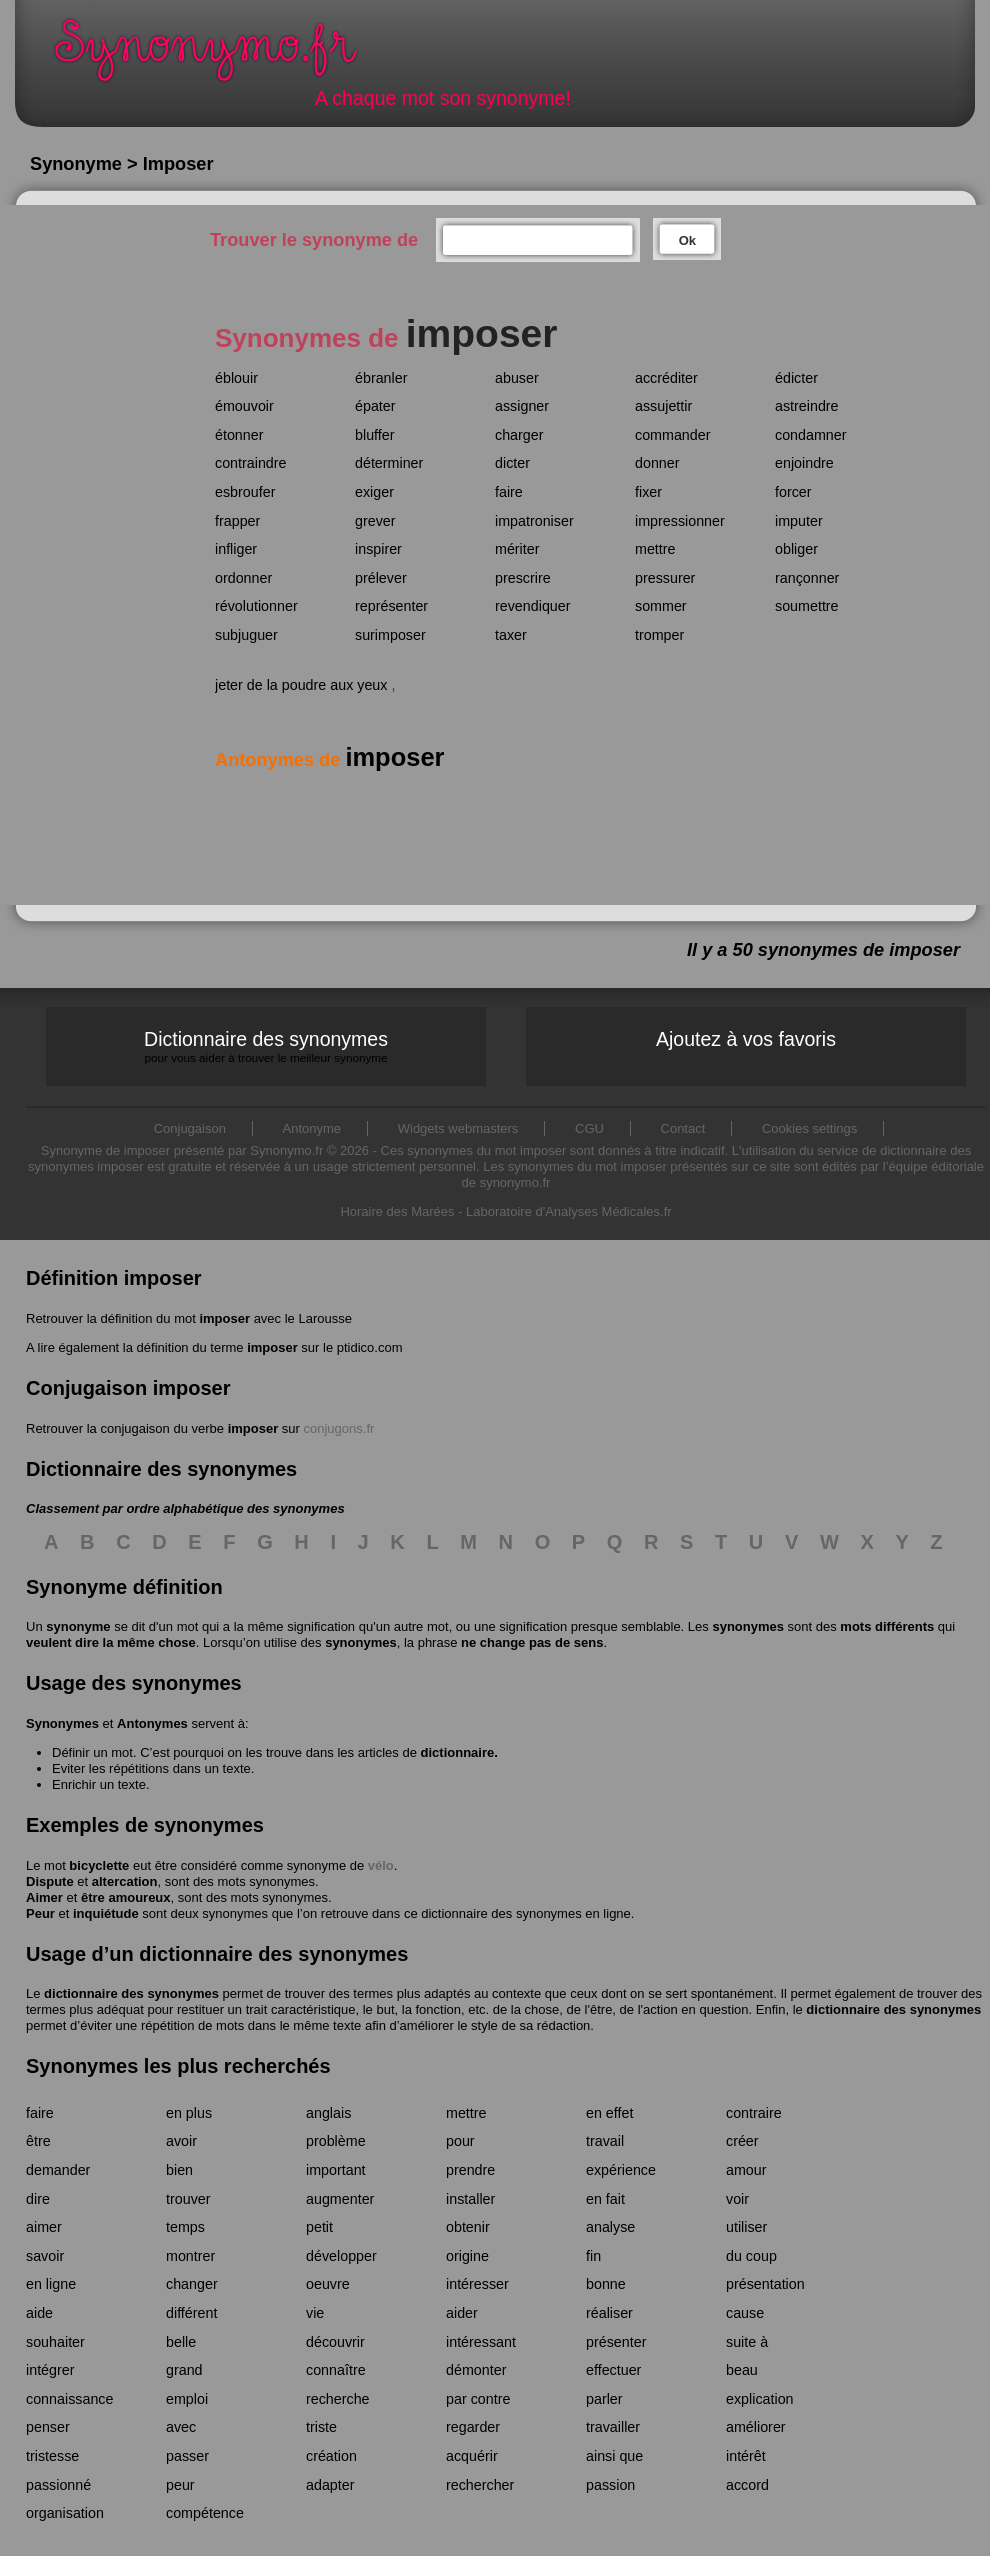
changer (192, 2284)
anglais (328, 2113)
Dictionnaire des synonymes (266, 1046)
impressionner (680, 521)
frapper (237, 521)
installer (470, 2199)
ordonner (243, 578)
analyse (610, 2227)
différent (191, 2313)
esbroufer (245, 492)
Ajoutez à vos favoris (746, 1039)
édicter (796, 378)
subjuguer (246, 635)
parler (604, 2399)
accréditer (666, 378)
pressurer (665, 578)
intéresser (477, 2284)
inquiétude (106, 1913)
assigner (522, 406)
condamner (811, 435)
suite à (747, 2342)
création (331, 2456)
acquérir (472, 2456)
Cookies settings (809, 1128)
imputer (799, 521)
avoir (181, 2141)
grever (375, 521)
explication (760, 2399)
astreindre (807, 406)
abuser (517, 378)
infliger (236, 549)
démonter (476, 2370)
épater (375, 406)
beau (742, 2370)
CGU (589, 1128)
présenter (616, 2342)
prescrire (523, 578)
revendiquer (533, 606)
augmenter (340, 2199)
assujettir (663, 406)
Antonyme (312, 1128)
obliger (796, 549)
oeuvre (328, 2284)
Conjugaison (190, 1128)
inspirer (378, 549)
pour (460, 2141)
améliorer (756, 2427)
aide (39, 2313)
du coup (751, 2256)
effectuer (613, 2370)
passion (610, 2485)
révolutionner (256, 606)
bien (179, 2170)
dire (38, 2199)
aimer (44, 2227)
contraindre (251, 463)
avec (181, 2427)
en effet (609, 2113)
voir (737, 2199)
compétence (205, 2513)
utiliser (746, 2227)
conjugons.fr (339, 1428)
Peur (40, 1913)
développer (341, 2256)
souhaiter (55, 2342)
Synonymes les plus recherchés (178, 2066)
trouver (188, 2199)
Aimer (44, 1897)
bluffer (374, 435)
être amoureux (126, 1897)
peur (180, 2485)
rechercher (480, 2485)
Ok (687, 240)
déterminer (389, 463)
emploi (187, 2399)
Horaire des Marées (397, 1211)
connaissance (69, 2399)
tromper (659, 635)
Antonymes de (329, 760)
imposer (224, 1318)
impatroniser (534, 521)
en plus (189, 2113)
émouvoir (244, 406)
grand (184, 2370)
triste (321, 2427)
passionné (58, 2485)
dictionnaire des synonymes (131, 1993)
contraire (754, 2113)
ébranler (381, 378)
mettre (655, 549)
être (38, 2141)
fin (593, 2256)
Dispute (50, 1881)
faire (509, 492)
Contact (683, 1128)
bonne (606, 2284)
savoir (45, 2256)
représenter (391, 606)
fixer (648, 492)
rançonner (807, 578)
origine (467, 2256)
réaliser (609, 2313)
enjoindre (804, 463)
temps (185, 2227)
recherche (338, 2399)
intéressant (481, 2342)
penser (48, 2427)
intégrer (50, 2370)
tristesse (52, 2456)
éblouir (236, 378)
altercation (125, 1881)
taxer (511, 635)
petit (319, 2227)
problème (336, 2141)
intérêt (746, 2456)
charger (519, 435)
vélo (381, 1865)
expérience (621, 2170)
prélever (381, 578)
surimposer (390, 635)
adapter (330, 2485)
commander (673, 435)
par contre (478, 2399)
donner (657, 463)
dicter (512, 463)
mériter (517, 549)
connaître (336, 2370)
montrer (190, 2256)
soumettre (807, 606)
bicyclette (99, 1865)
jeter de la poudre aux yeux (301, 685)
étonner (239, 435)
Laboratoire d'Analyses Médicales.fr (569, 1211)
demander (58, 2170)
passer (187, 2456)
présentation (765, 2284)
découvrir (335, 2342)
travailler (613, 2427)
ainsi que (614, 2456)
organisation (65, 2513)
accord (747, 2485)
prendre (470, 2170)
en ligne (51, 2284)
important (336, 2170)
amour (746, 2170)
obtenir (468, 2227)
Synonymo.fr (219, 55)
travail (605, 2141)
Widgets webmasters (458, 1128)
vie (315, 2313)
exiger (374, 492)
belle (181, 2342)
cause (745, 2313)
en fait (605, 2199)
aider (462, 2313)
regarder (473, 2427)
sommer (661, 606)
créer (742, 2141)
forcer (793, 492)
